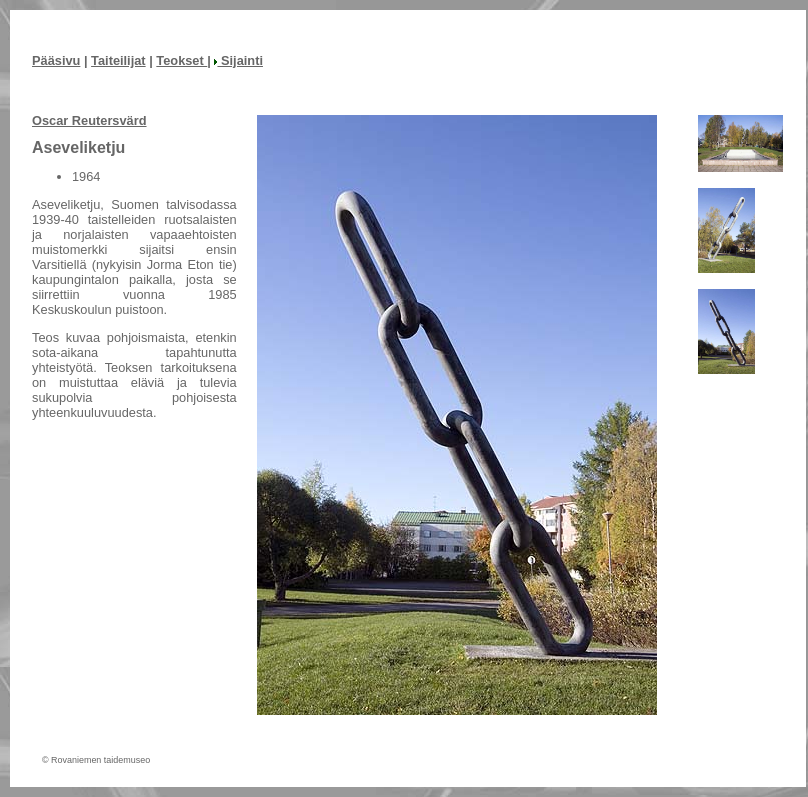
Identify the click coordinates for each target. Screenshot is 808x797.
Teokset (181, 60)
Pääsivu (56, 60)
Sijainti (238, 60)
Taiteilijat (118, 60)
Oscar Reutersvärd (89, 120)
